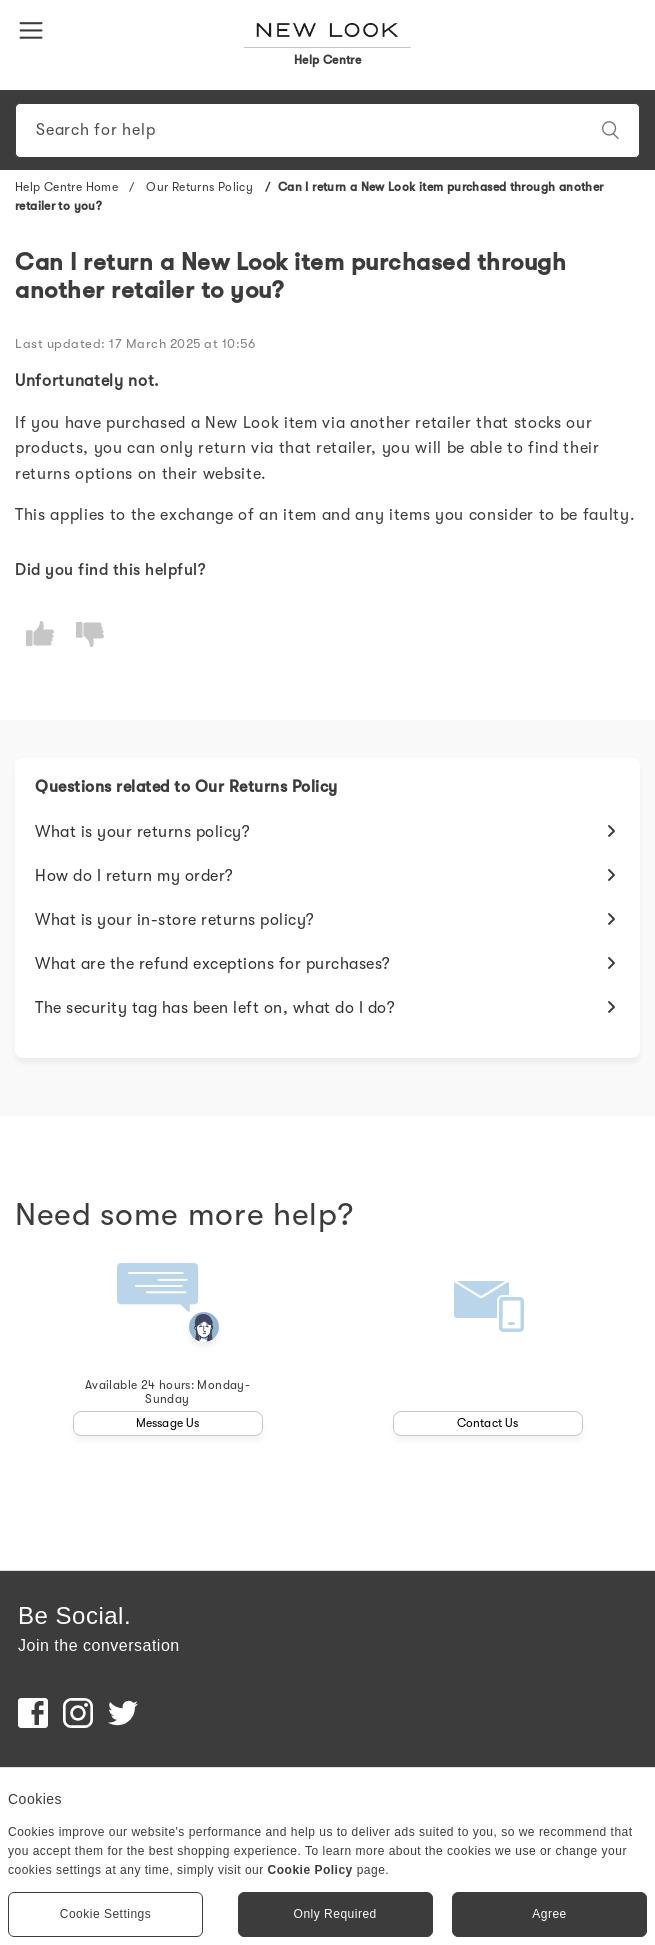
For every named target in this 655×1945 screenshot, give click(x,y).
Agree (549, 1914)
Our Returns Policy (201, 187)
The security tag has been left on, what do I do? (215, 1008)
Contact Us (488, 1423)
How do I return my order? (134, 876)
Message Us (168, 1423)
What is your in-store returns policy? (175, 920)
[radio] (40, 634)
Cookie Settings (106, 1914)
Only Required (335, 1914)
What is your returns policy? (142, 832)
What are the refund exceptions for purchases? (213, 964)
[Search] (327, 130)
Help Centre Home (66, 187)
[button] (35, 29)
